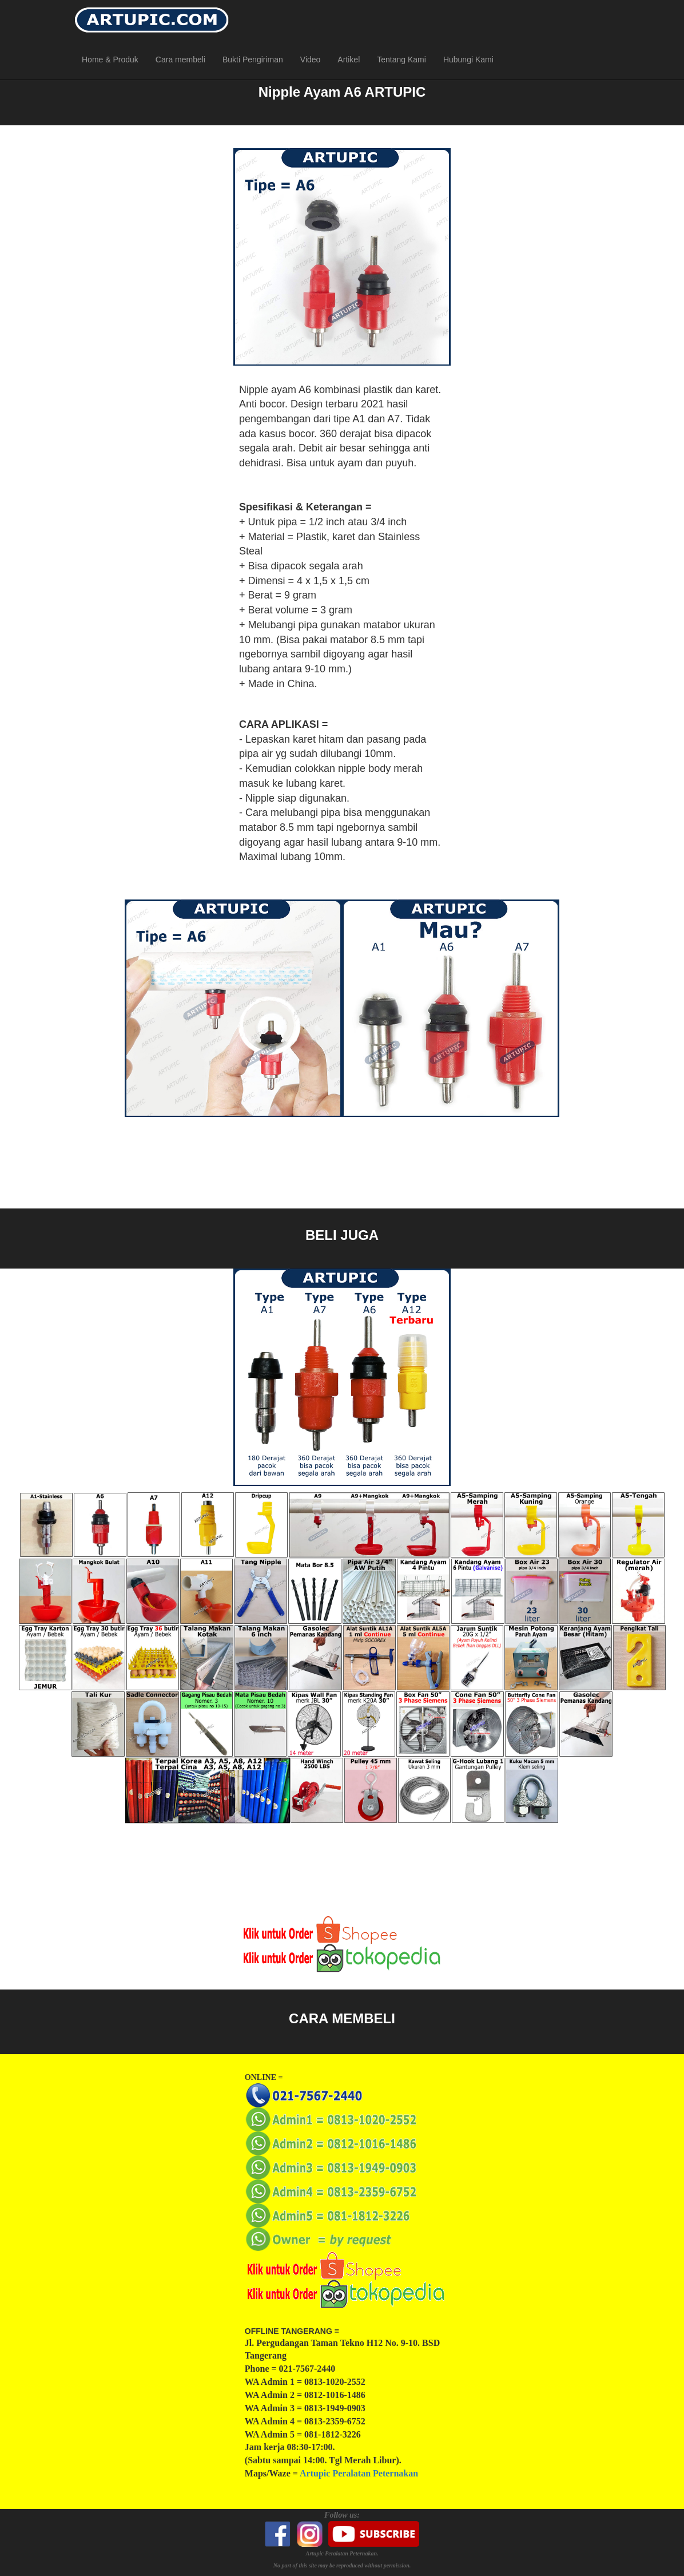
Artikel (348, 59)
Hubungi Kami (468, 59)
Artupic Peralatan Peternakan (359, 2473)
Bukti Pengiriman (252, 59)
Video (310, 59)
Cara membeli (180, 59)
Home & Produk (110, 59)
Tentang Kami (401, 59)
